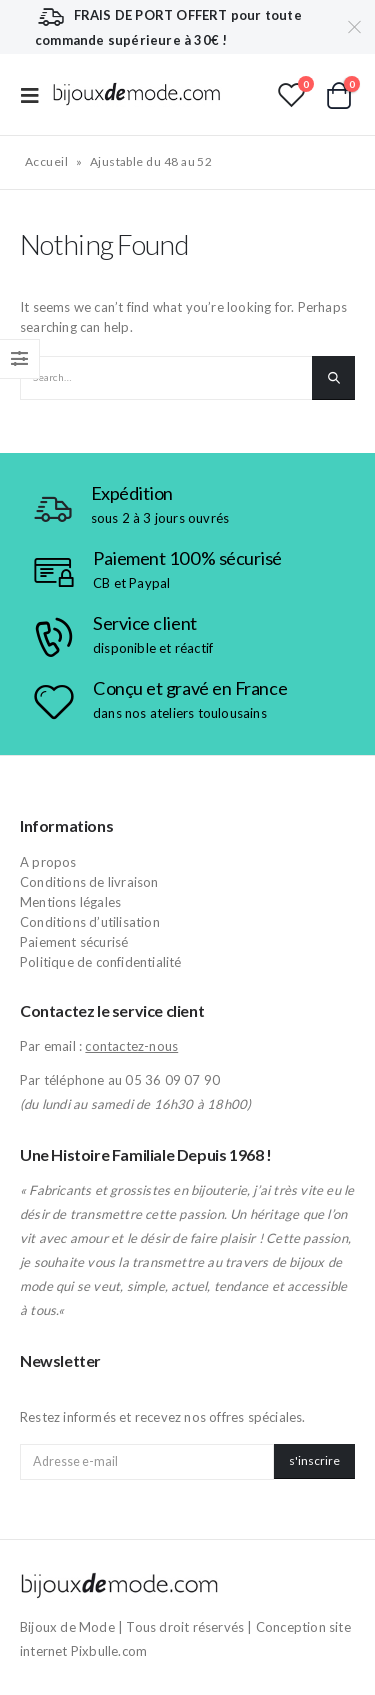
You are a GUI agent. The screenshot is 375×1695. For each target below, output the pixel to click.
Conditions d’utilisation (90, 922)
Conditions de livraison (89, 882)
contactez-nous (131, 1046)
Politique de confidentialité (101, 962)
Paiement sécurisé (74, 942)
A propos (48, 862)
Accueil (46, 161)
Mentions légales (70, 902)
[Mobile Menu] (36, 94)
